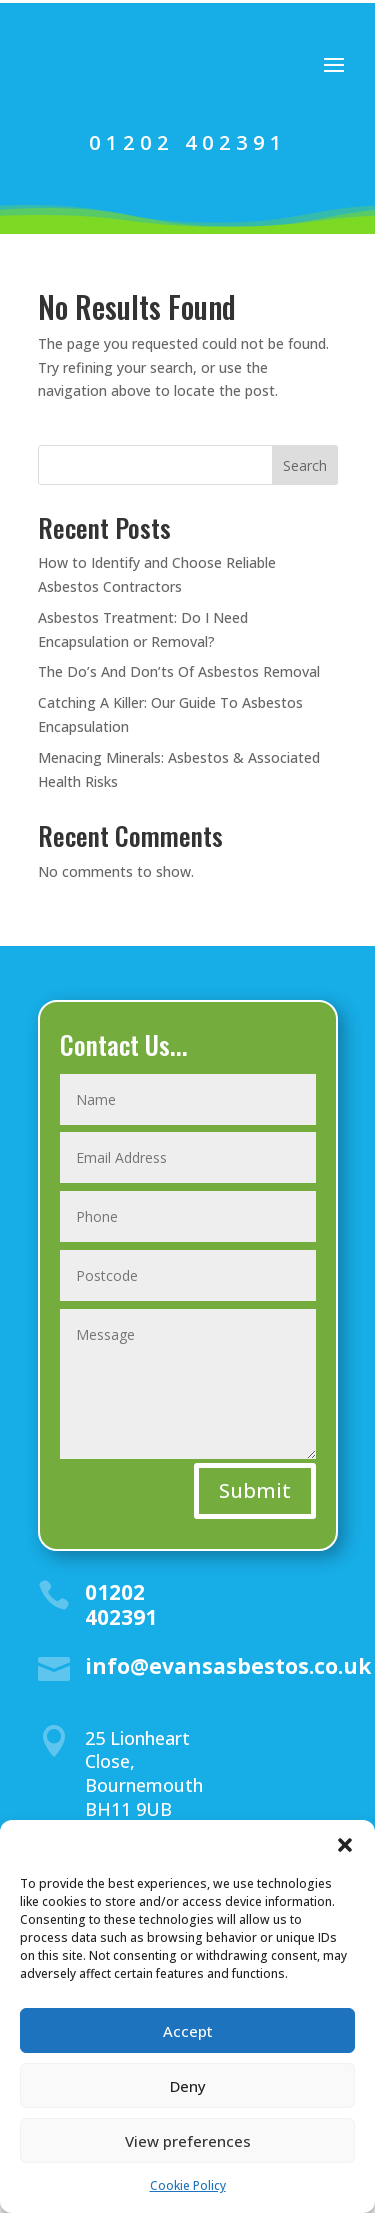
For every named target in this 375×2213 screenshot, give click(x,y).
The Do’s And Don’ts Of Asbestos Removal (179, 671)
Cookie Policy (188, 2185)
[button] (345, 1845)
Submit (255, 1490)
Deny (188, 2086)
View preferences (188, 2141)
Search (305, 465)
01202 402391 (188, 142)
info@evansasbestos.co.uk (228, 1666)
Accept (188, 2031)
